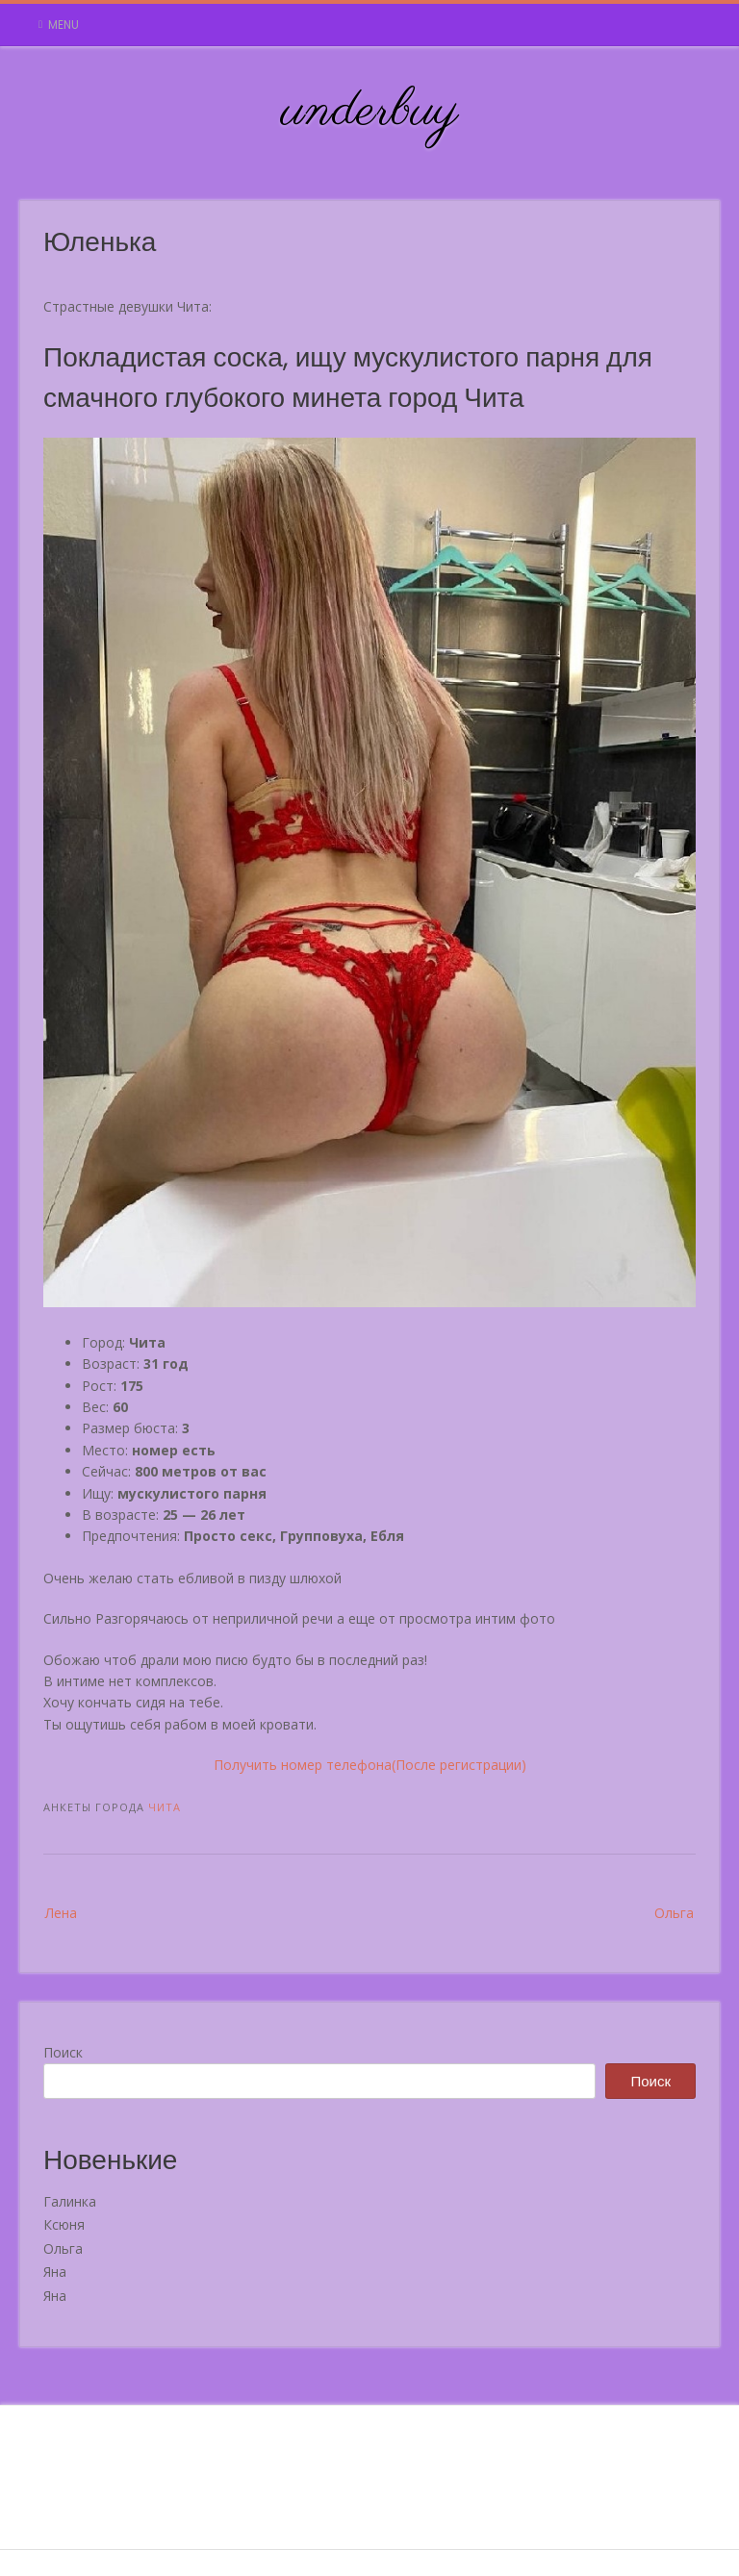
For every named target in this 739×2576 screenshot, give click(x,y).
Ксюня (64, 2224)
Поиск (63, 2052)
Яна (54, 2271)
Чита (164, 1807)
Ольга (674, 1913)
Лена (61, 1913)
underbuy (370, 112)
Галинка (69, 2201)
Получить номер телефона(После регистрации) (370, 1764)
